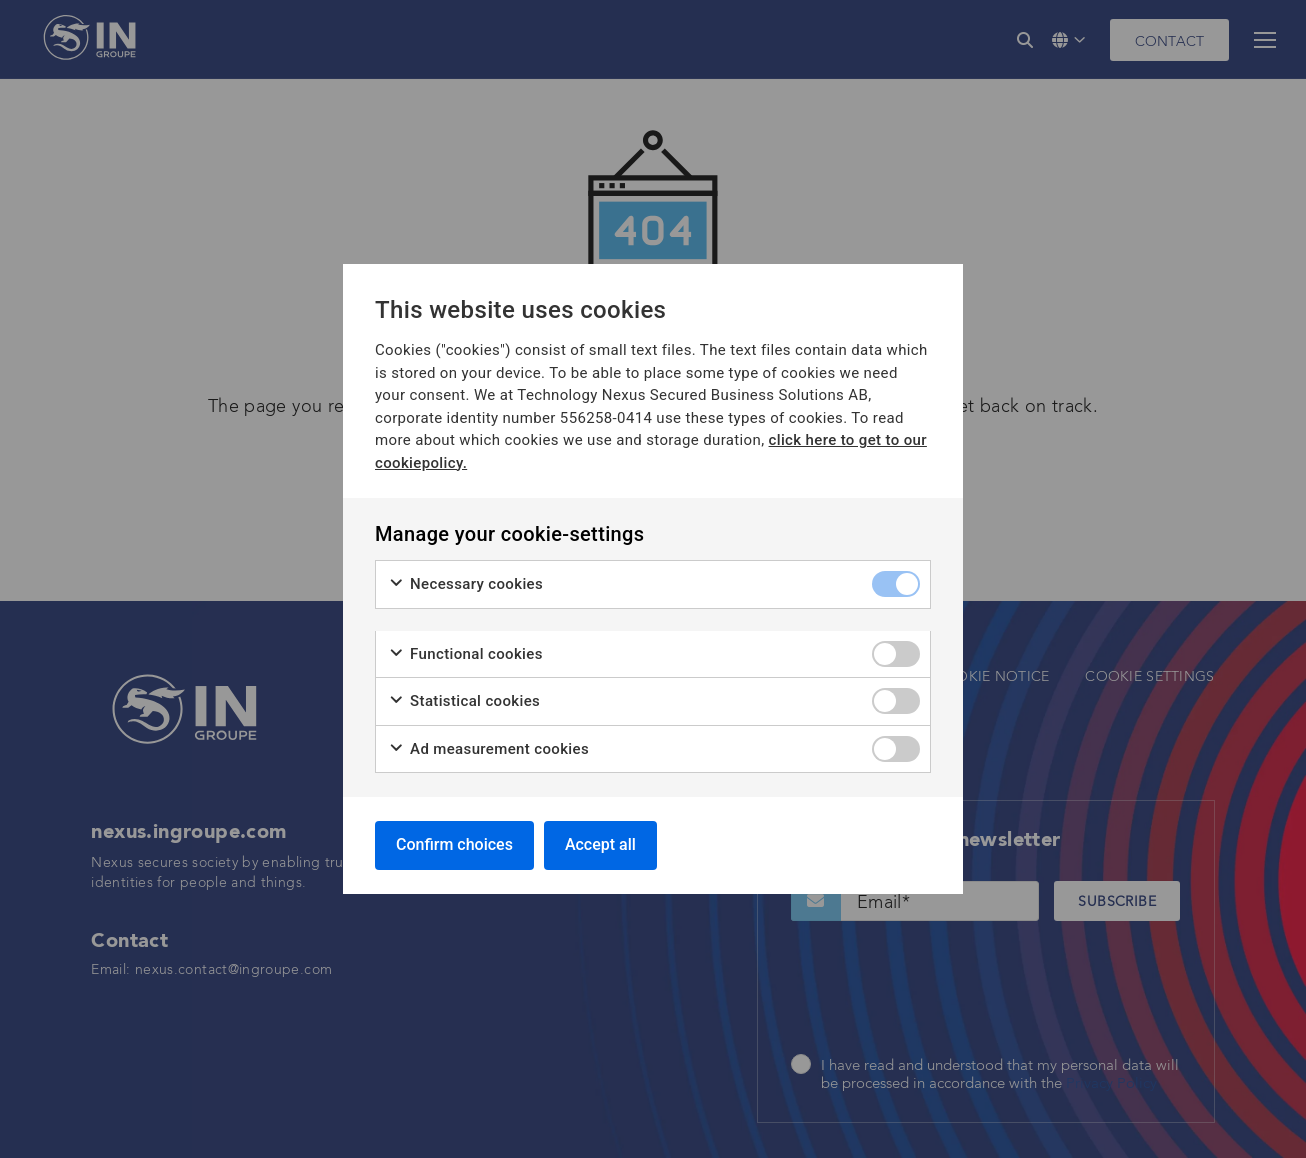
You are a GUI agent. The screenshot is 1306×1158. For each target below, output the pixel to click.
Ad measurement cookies (488, 749)
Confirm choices (454, 844)
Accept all (600, 844)
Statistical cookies (464, 701)
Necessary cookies (465, 584)
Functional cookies (465, 654)
